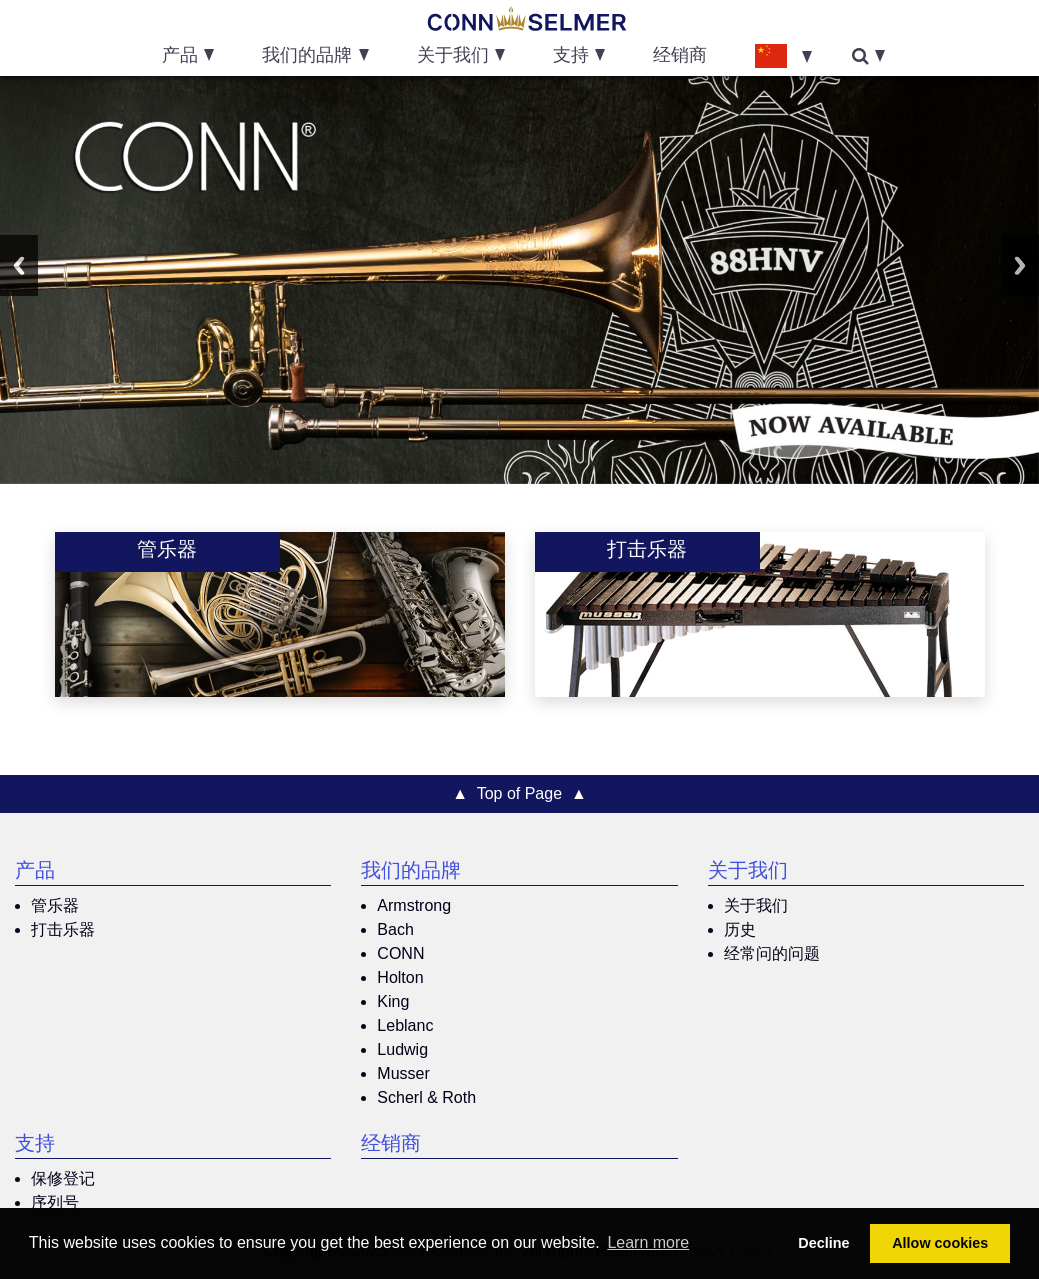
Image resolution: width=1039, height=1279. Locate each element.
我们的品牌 (411, 873)
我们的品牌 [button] (307, 57)
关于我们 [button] (453, 57)
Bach (395, 929)
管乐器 (55, 905)
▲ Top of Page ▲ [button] (519, 793)
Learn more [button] (648, 1242)
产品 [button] (180, 57)
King (393, 1001)
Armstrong (414, 905)
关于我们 (748, 873)
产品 (35, 873)
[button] (783, 55)
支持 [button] (571, 57)
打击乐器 (63, 929)
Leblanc (405, 1025)
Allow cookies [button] (940, 1243)
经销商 (680, 57)
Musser (403, 1073)
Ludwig (402, 1049)
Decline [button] (823, 1243)
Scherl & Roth (426, 1097)
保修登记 (63, 1178)
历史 (740, 929)
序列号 (55, 1202)
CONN (400, 953)
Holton (400, 977)
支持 (35, 1146)
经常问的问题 (772, 953)
